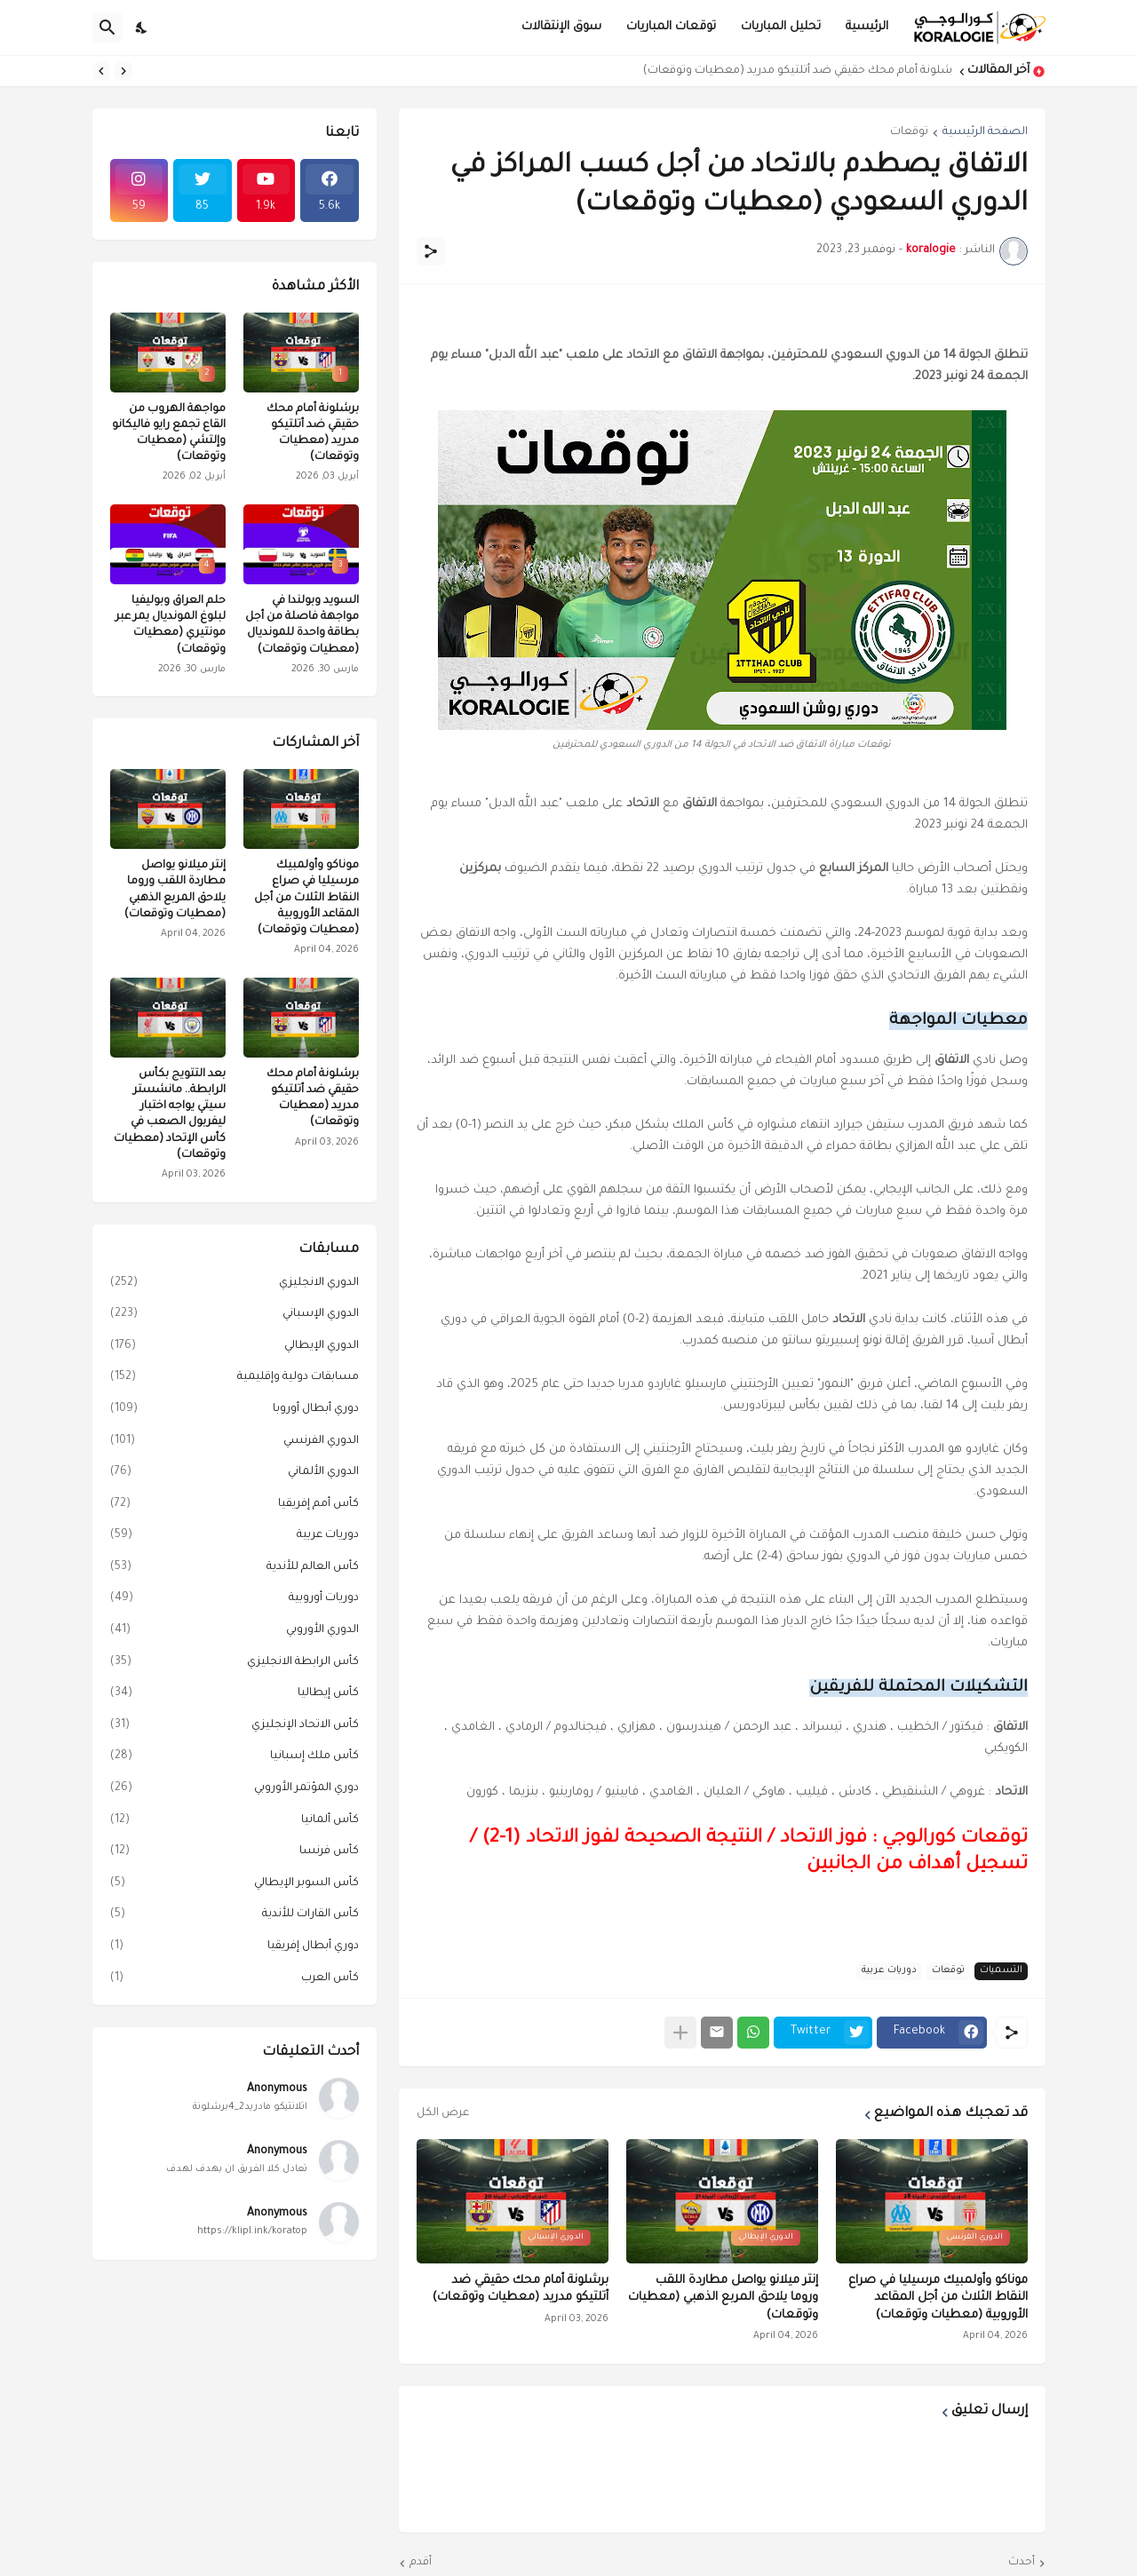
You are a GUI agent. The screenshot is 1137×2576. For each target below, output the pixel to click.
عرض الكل (443, 2113)
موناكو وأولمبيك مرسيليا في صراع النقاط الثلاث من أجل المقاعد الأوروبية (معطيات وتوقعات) (938, 2298)
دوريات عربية (889, 1970)
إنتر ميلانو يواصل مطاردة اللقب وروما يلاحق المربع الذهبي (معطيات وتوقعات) (723, 2298)
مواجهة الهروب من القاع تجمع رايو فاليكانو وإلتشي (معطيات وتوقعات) (169, 433)
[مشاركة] (431, 251)
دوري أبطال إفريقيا (234, 1947)
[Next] (101, 71)
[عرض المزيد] (680, 2033)
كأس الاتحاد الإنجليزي (234, 1726)
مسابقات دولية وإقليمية (234, 1378)
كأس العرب (234, 1979)
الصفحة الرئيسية (985, 132)
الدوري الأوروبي (234, 1631)
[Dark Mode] (142, 27)
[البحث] (107, 27)
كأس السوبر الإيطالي (234, 1884)
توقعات (909, 132)
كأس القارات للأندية (234, 1915)
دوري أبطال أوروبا (234, 1410)
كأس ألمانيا (234, 1821)
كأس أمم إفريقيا (234, 1505)
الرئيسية (867, 27)
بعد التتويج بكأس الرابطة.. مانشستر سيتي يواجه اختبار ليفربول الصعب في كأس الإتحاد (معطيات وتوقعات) (170, 1114)
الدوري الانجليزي (234, 1284)
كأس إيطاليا (234, 1694)
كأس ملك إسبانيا (234, 1757)
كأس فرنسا (234, 1852)
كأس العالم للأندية (234, 1568)
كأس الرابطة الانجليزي (234, 1663)
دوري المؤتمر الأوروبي (234, 1789)
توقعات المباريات (671, 27)
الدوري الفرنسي (234, 1442)
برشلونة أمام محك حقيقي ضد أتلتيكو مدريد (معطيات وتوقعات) (792, 71)
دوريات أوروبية (234, 1599)
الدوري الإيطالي (234, 1347)
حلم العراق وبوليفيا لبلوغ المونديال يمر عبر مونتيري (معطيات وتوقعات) (170, 625)
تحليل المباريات (781, 27)
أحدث (1021, 2562)
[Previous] (123, 71)
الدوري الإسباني (234, 1315)
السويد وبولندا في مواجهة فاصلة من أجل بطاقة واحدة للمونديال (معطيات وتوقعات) (302, 625)
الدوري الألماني (234, 1473)
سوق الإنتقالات (561, 27)
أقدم (420, 2562)
